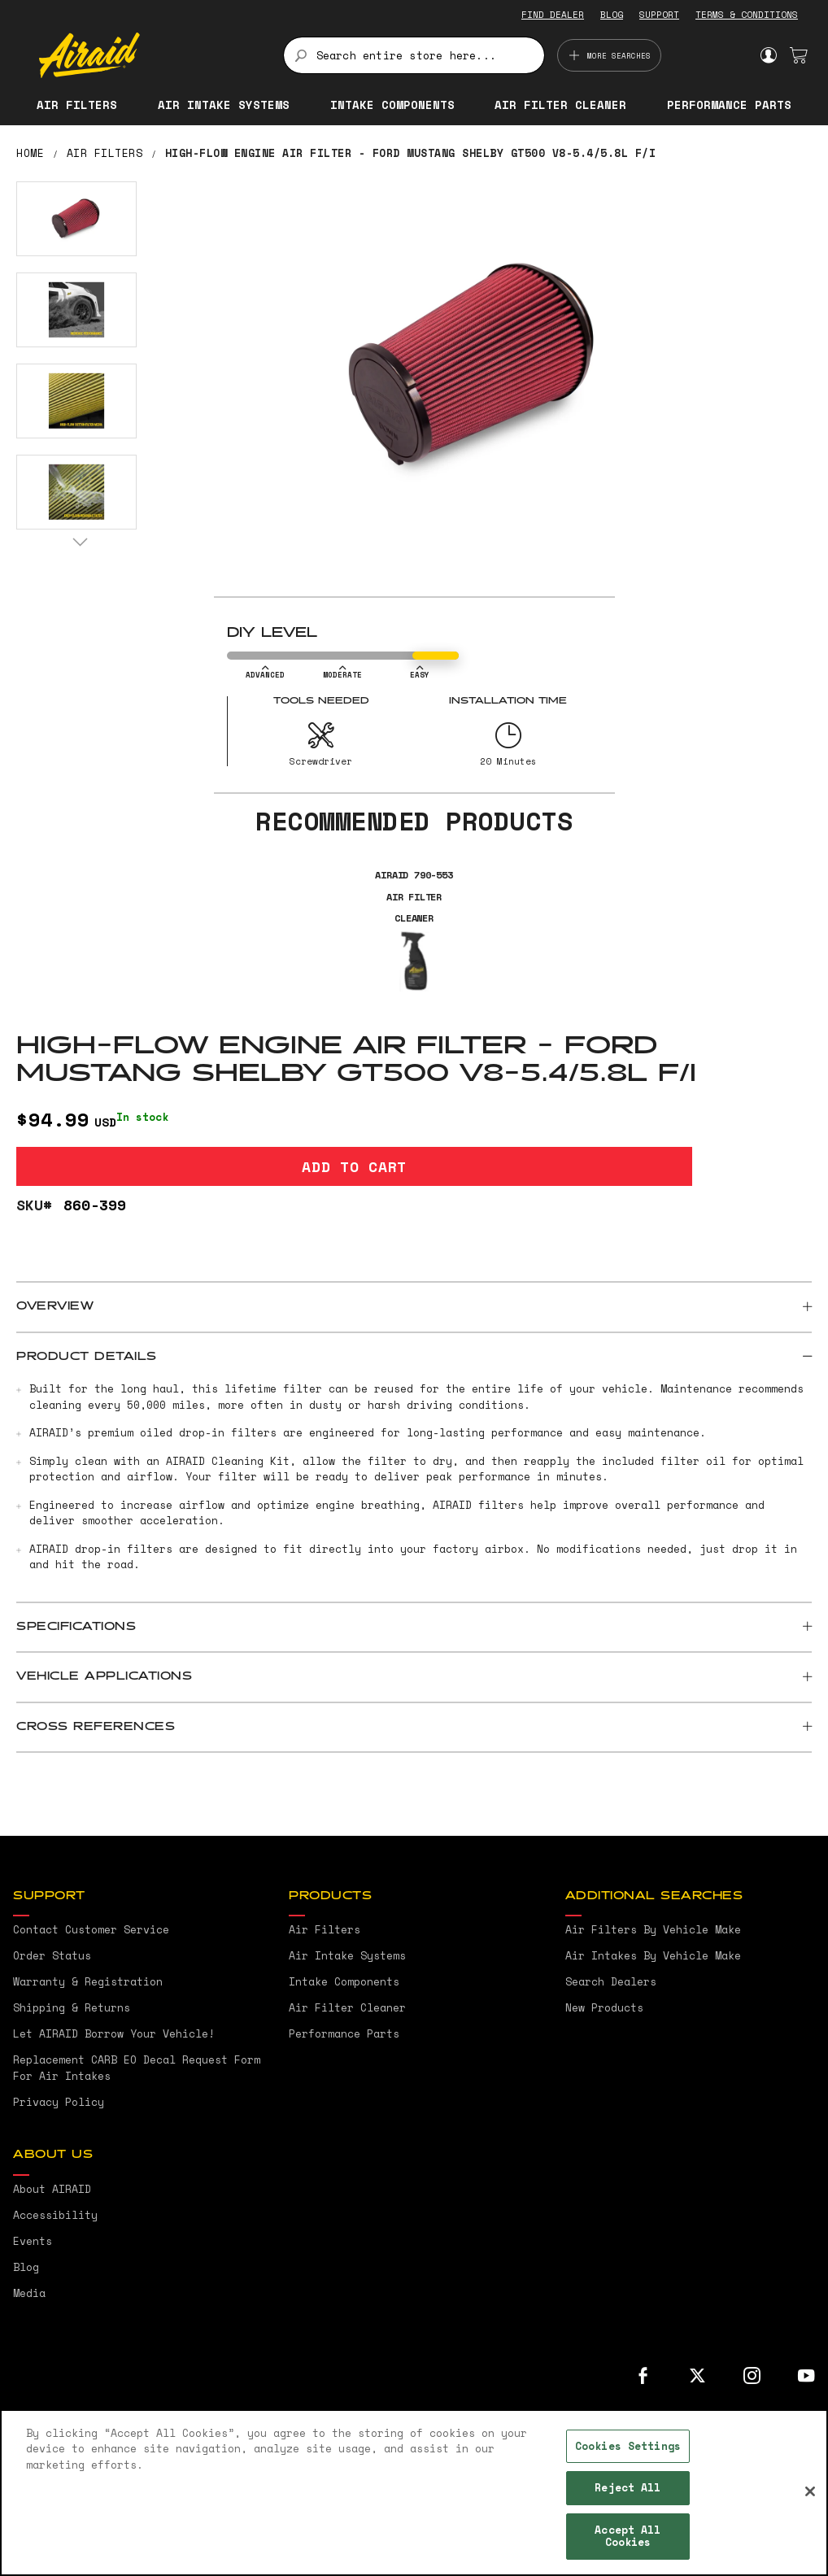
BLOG (611, 14)
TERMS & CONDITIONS (746, 14)
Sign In (768, 55)
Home (30, 153)
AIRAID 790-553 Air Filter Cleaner (413, 896)
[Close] (810, 2491)
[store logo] (151, 55)
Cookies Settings (628, 2446)
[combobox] (414, 55)
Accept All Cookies (627, 2536)
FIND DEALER (552, 14)
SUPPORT (659, 14)
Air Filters (105, 153)
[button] (76, 218)
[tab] (414, 1307)
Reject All (627, 2487)
